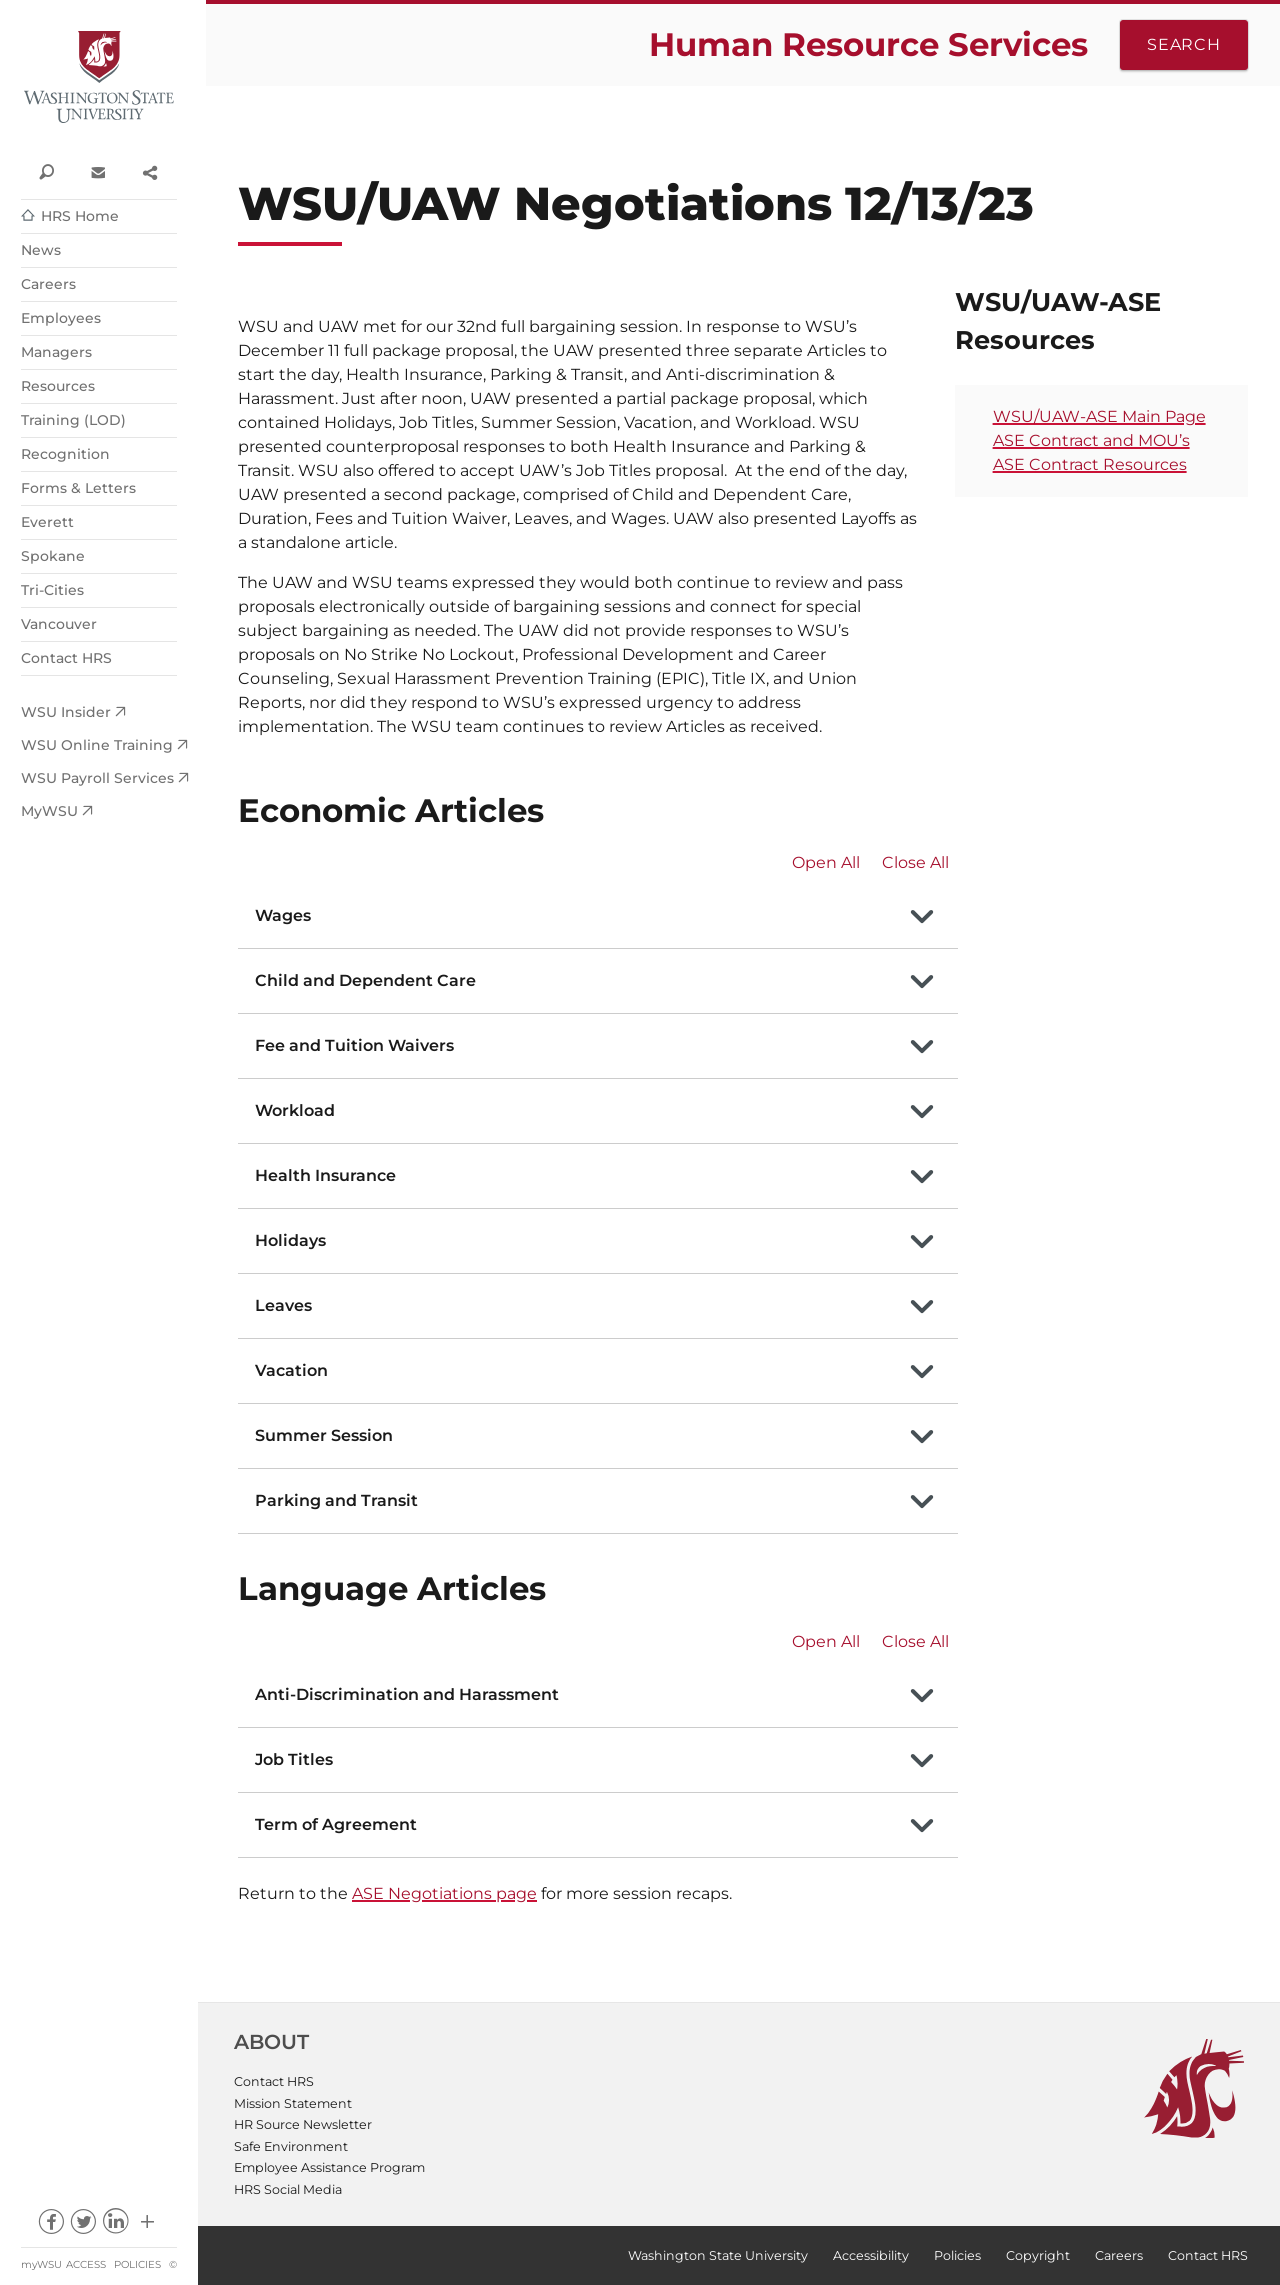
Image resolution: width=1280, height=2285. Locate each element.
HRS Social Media (288, 2189)
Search (1184, 44)
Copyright (1038, 2255)
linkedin (115, 2226)
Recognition (65, 454)
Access (86, 2264)
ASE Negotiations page (444, 1893)
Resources (58, 386)
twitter (82, 2226)
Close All (915, 862)
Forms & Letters (78, 488)
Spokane (53, 556)
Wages (283, 915)
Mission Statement (293, 2103)
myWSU (41, 2264)
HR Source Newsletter (303, 2124)
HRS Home (80, 216)
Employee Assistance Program (329, 2167)
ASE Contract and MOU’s (1091, 440)
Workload (295, 1110)
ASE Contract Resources (1090, 464)
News (41, 250)
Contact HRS (66, 658)
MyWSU (49, 811)
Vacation (291, 1370)
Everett (47, 522)
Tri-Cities (52, 590)
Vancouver (59, 624)
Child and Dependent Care (365, 980)
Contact (97, 171)
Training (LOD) (73, 420)
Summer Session (324, 1435)
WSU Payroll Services (97, 778)
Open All (826, 862)
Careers (48, 284)
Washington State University (99, 77)
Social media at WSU (147, 2226)
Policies (137, 2264)
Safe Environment (291, 2146)
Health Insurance (325, 1175)
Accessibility (871, 2255)
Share (149, 171)
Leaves (283, 1305)
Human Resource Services (868, 44)
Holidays (290, 1240)
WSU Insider (66, 712)
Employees (61, 318)
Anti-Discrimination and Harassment (407, 1694)
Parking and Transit (336, 1500)
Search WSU (46, 171)
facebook (50, 2226)
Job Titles (294, 1759)
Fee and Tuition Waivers (354, 1045)
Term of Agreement (336, 1824)
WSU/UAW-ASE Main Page (1099, 416)
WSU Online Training (97, 745)
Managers (56, 352)
